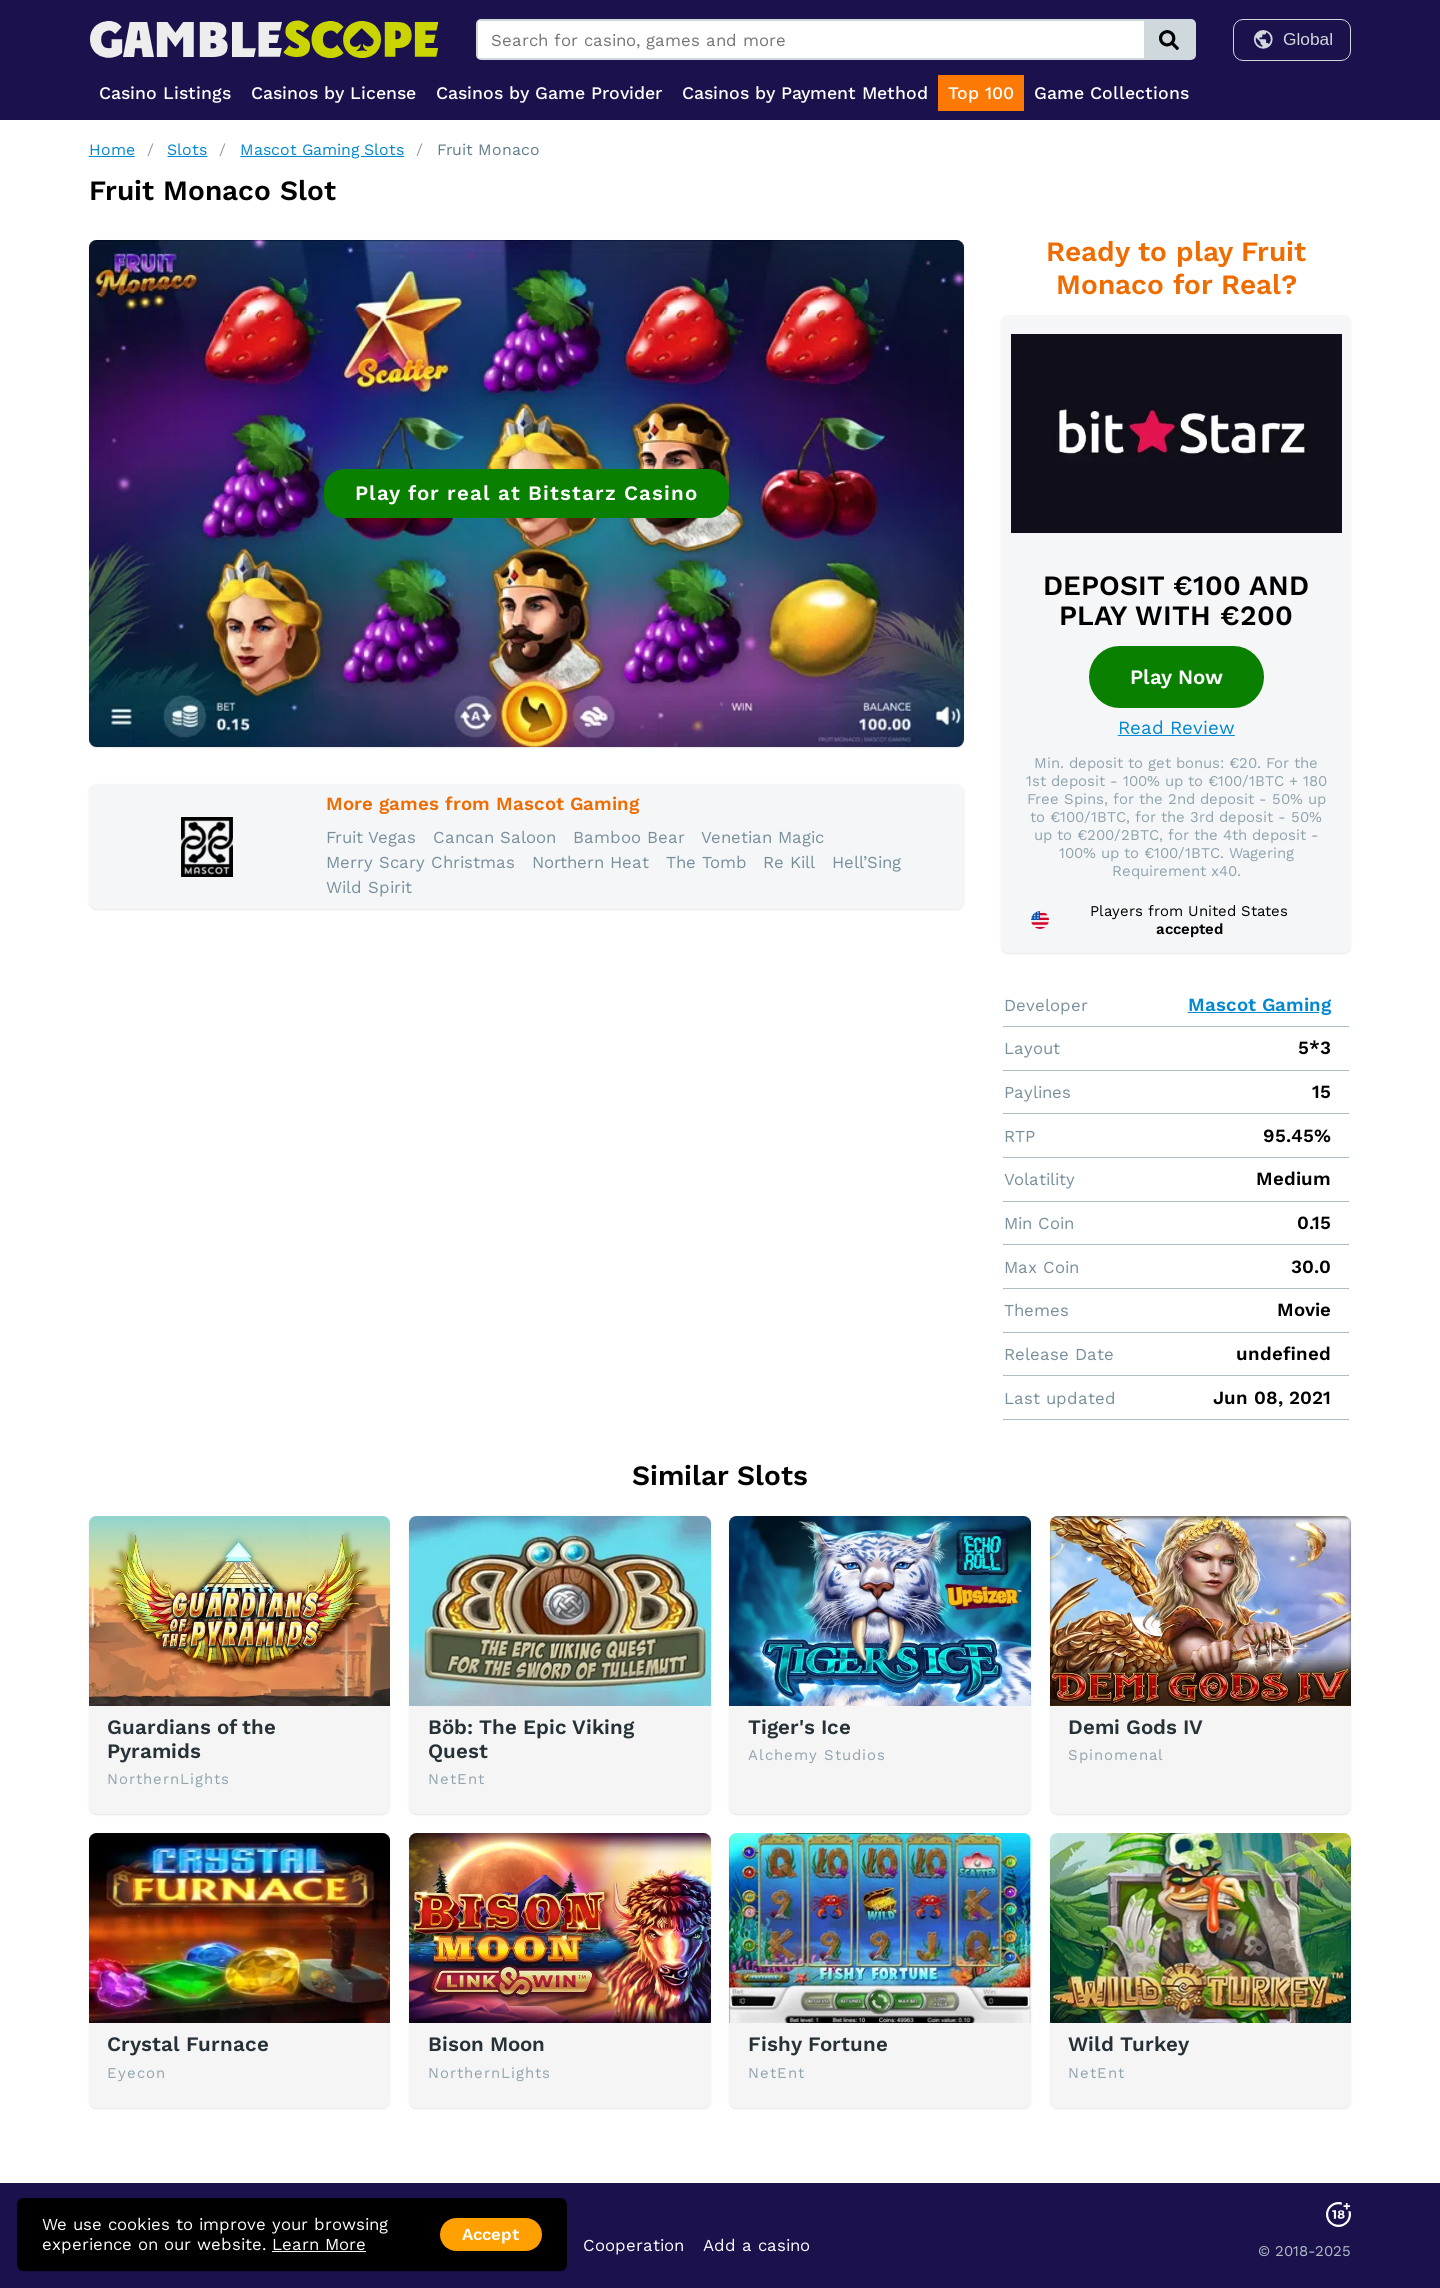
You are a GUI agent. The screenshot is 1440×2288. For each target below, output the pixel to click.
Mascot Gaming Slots (322, 149)
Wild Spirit (369, 887)
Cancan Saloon (494, 837)
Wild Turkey (1128, 2044)
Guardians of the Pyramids (191, 1739)
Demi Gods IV (1135, 1727)
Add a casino (756, 2245)
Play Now (1176, 677)
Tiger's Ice (799, 1727)
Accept (490, 2234)
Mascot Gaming (1259, 1005)
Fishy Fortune (818, 2044)
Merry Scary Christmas (420, 862)
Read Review (1176, 728)
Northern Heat (590, 862)
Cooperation (633, 2245)
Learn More (319, 2244)
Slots (187, 149)
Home (112, 149)
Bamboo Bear (629, 837)
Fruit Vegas (371, 837)
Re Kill (789, 862)
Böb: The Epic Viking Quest (531, 1739)
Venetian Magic (762, 837)
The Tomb (706, 862)
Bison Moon (486, 2044)
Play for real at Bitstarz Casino (526, 493)
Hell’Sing (866, 862)
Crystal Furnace (188, 2044)
